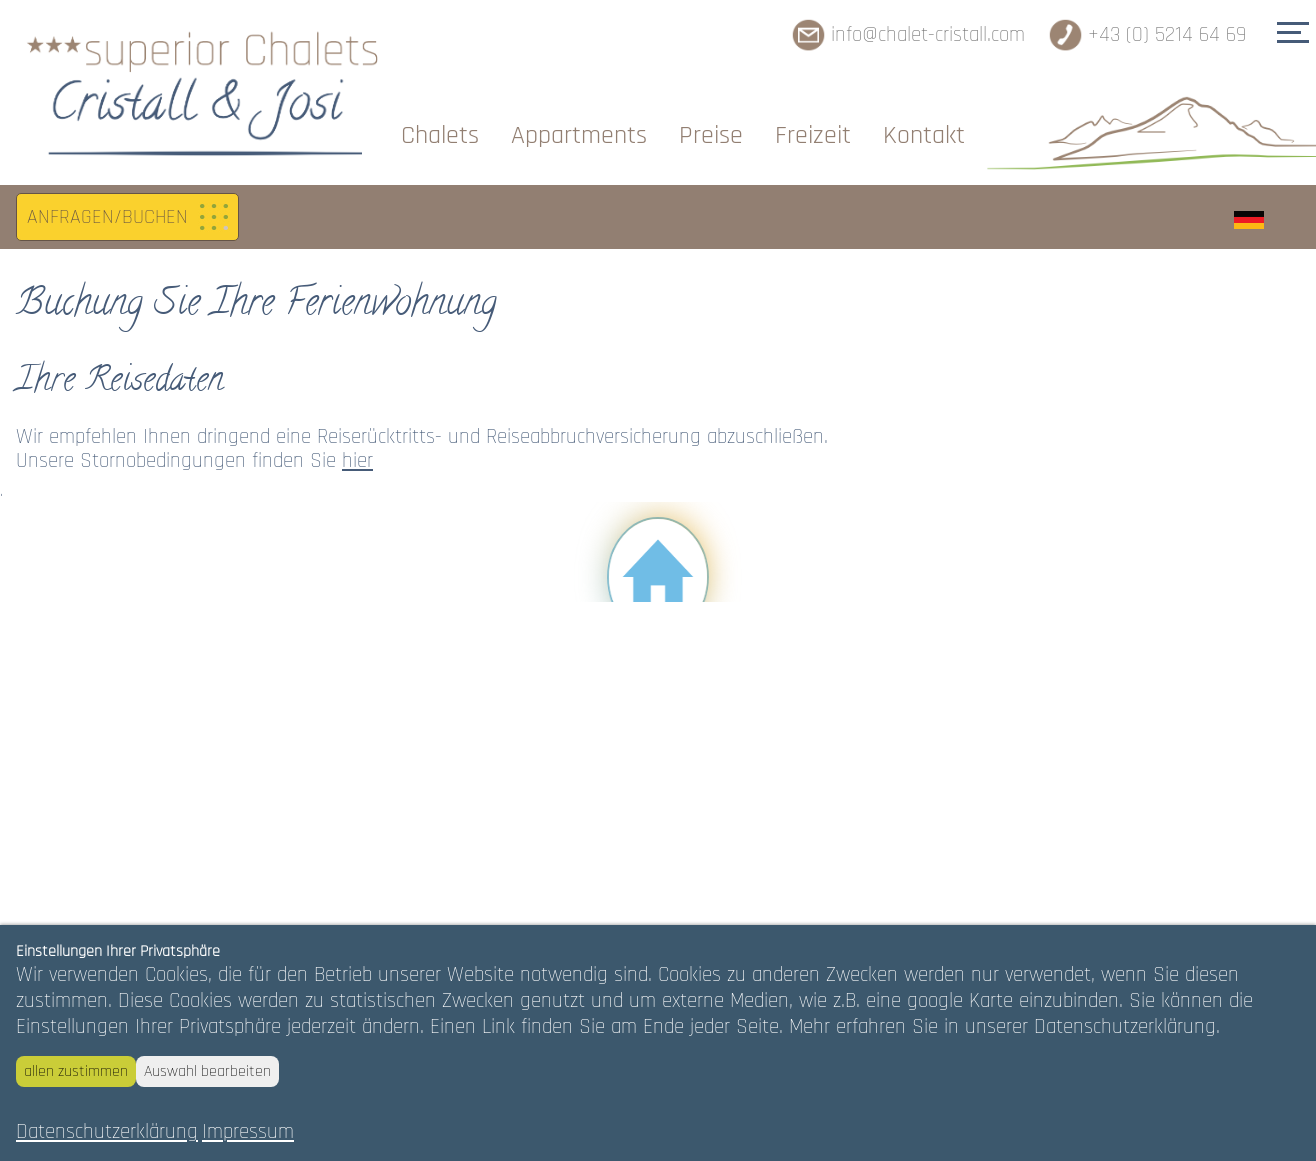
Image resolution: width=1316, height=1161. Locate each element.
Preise (711, 135)
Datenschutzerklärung (107, 1132)
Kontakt (924, 135)
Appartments (579, 135)
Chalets (440, 135)
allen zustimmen (76, 1071)
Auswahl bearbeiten (207, 1071)
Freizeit (813, 135)
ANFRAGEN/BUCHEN (107, 217)
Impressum (248, 1132)
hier (357, 461)
